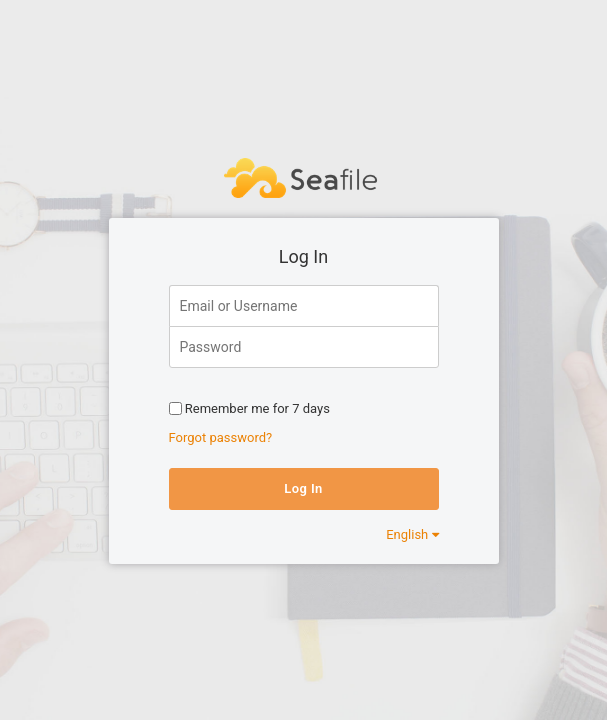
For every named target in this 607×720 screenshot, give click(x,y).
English (412, 534)
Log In (303, 488)
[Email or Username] (304, 305)
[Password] (304, 347)
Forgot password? (221, 437)
